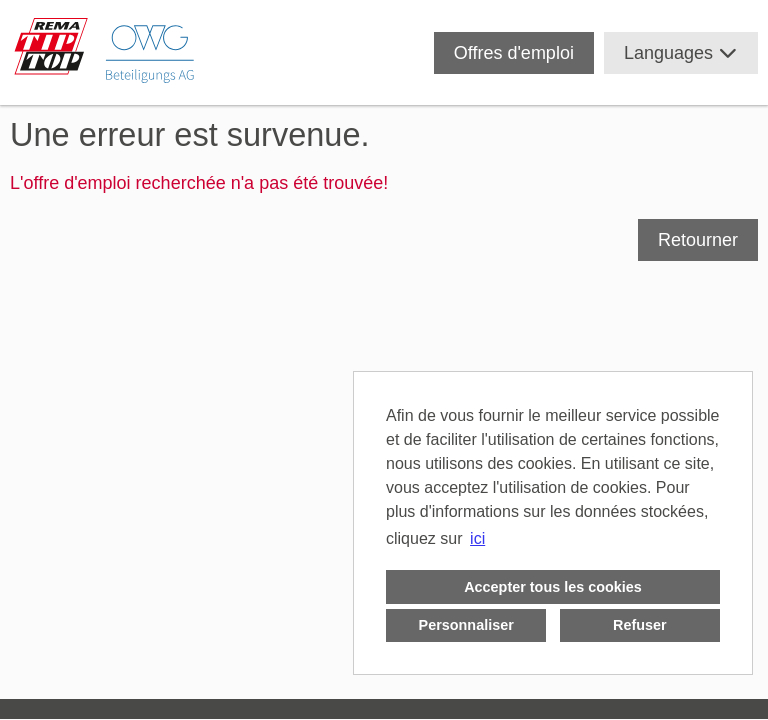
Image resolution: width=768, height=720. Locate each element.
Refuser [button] (640, 625)
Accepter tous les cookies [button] (553, 587)
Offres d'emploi (514, 53)
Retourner (698, 240)
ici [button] (477, 538)
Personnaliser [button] (466, 625)
